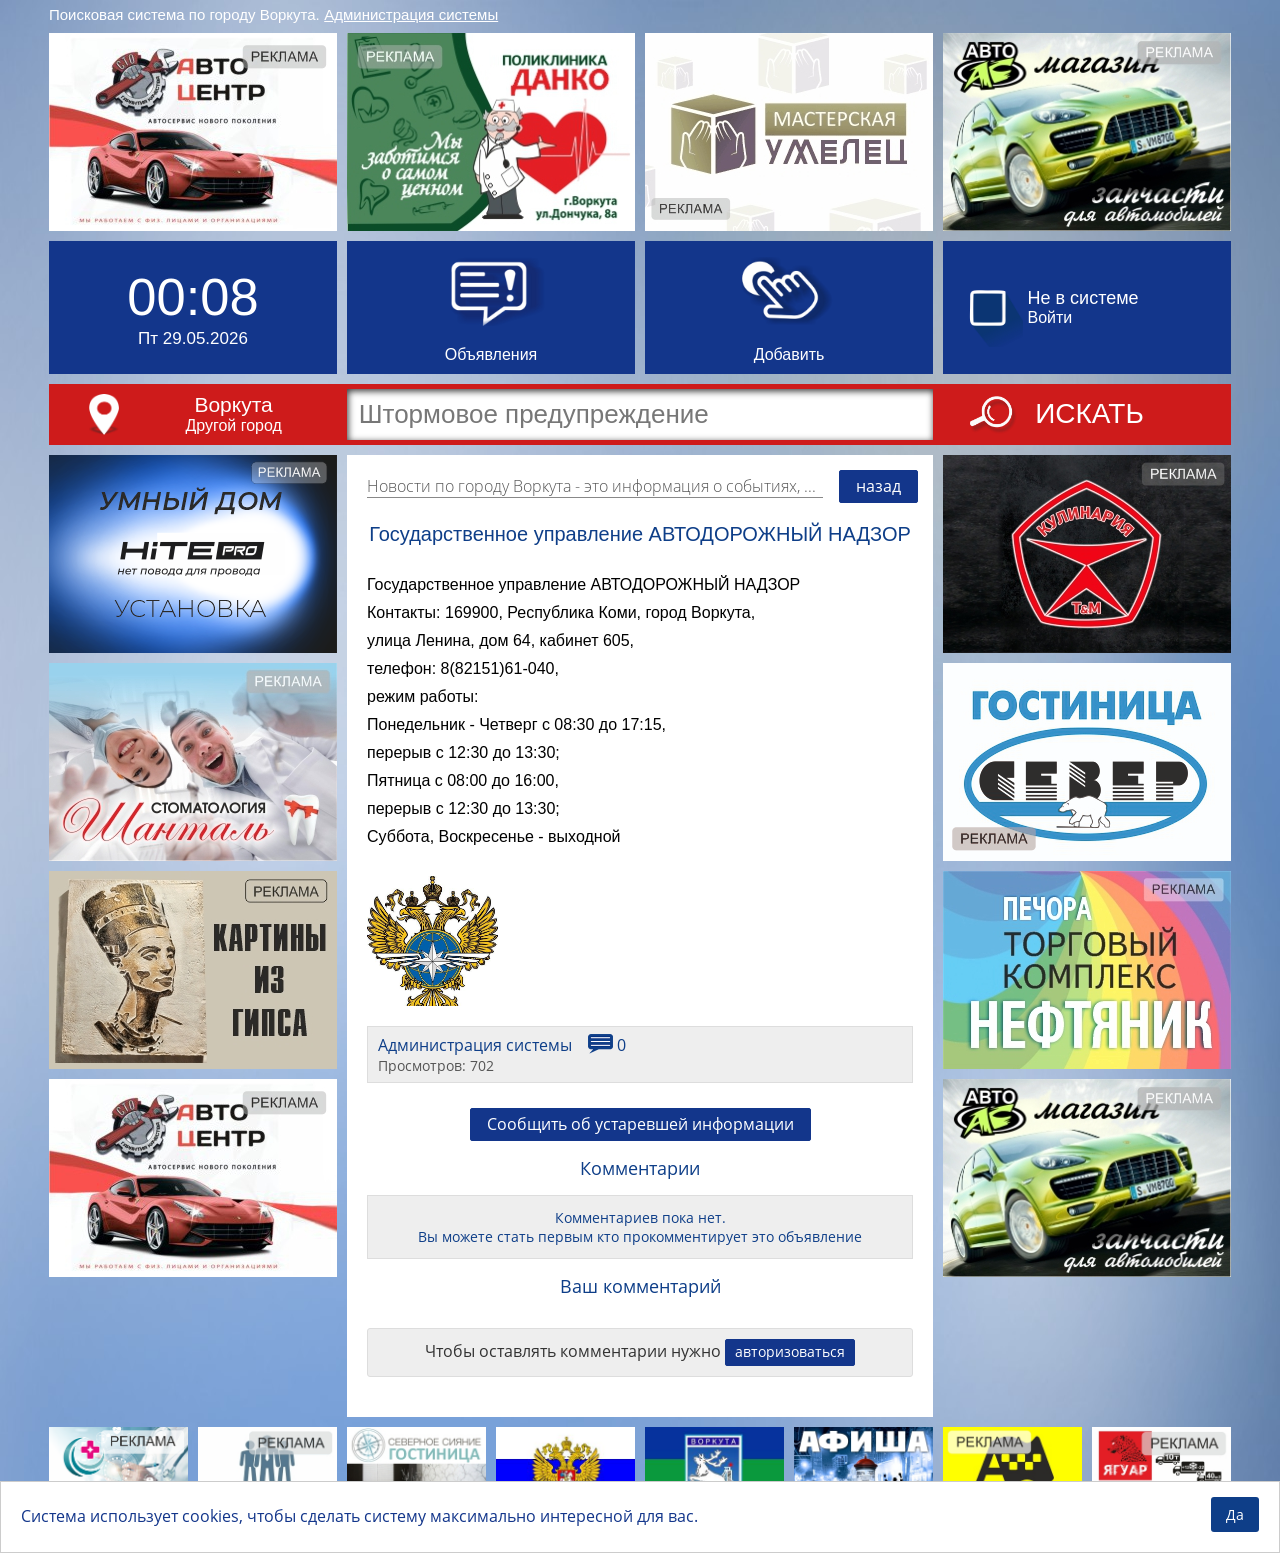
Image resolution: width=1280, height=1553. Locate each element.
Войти (1050, 317)
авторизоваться (790, 1351)
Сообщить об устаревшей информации (640, 1124)
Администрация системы (411, 14)
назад (878, 486)
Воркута (233, 404)
